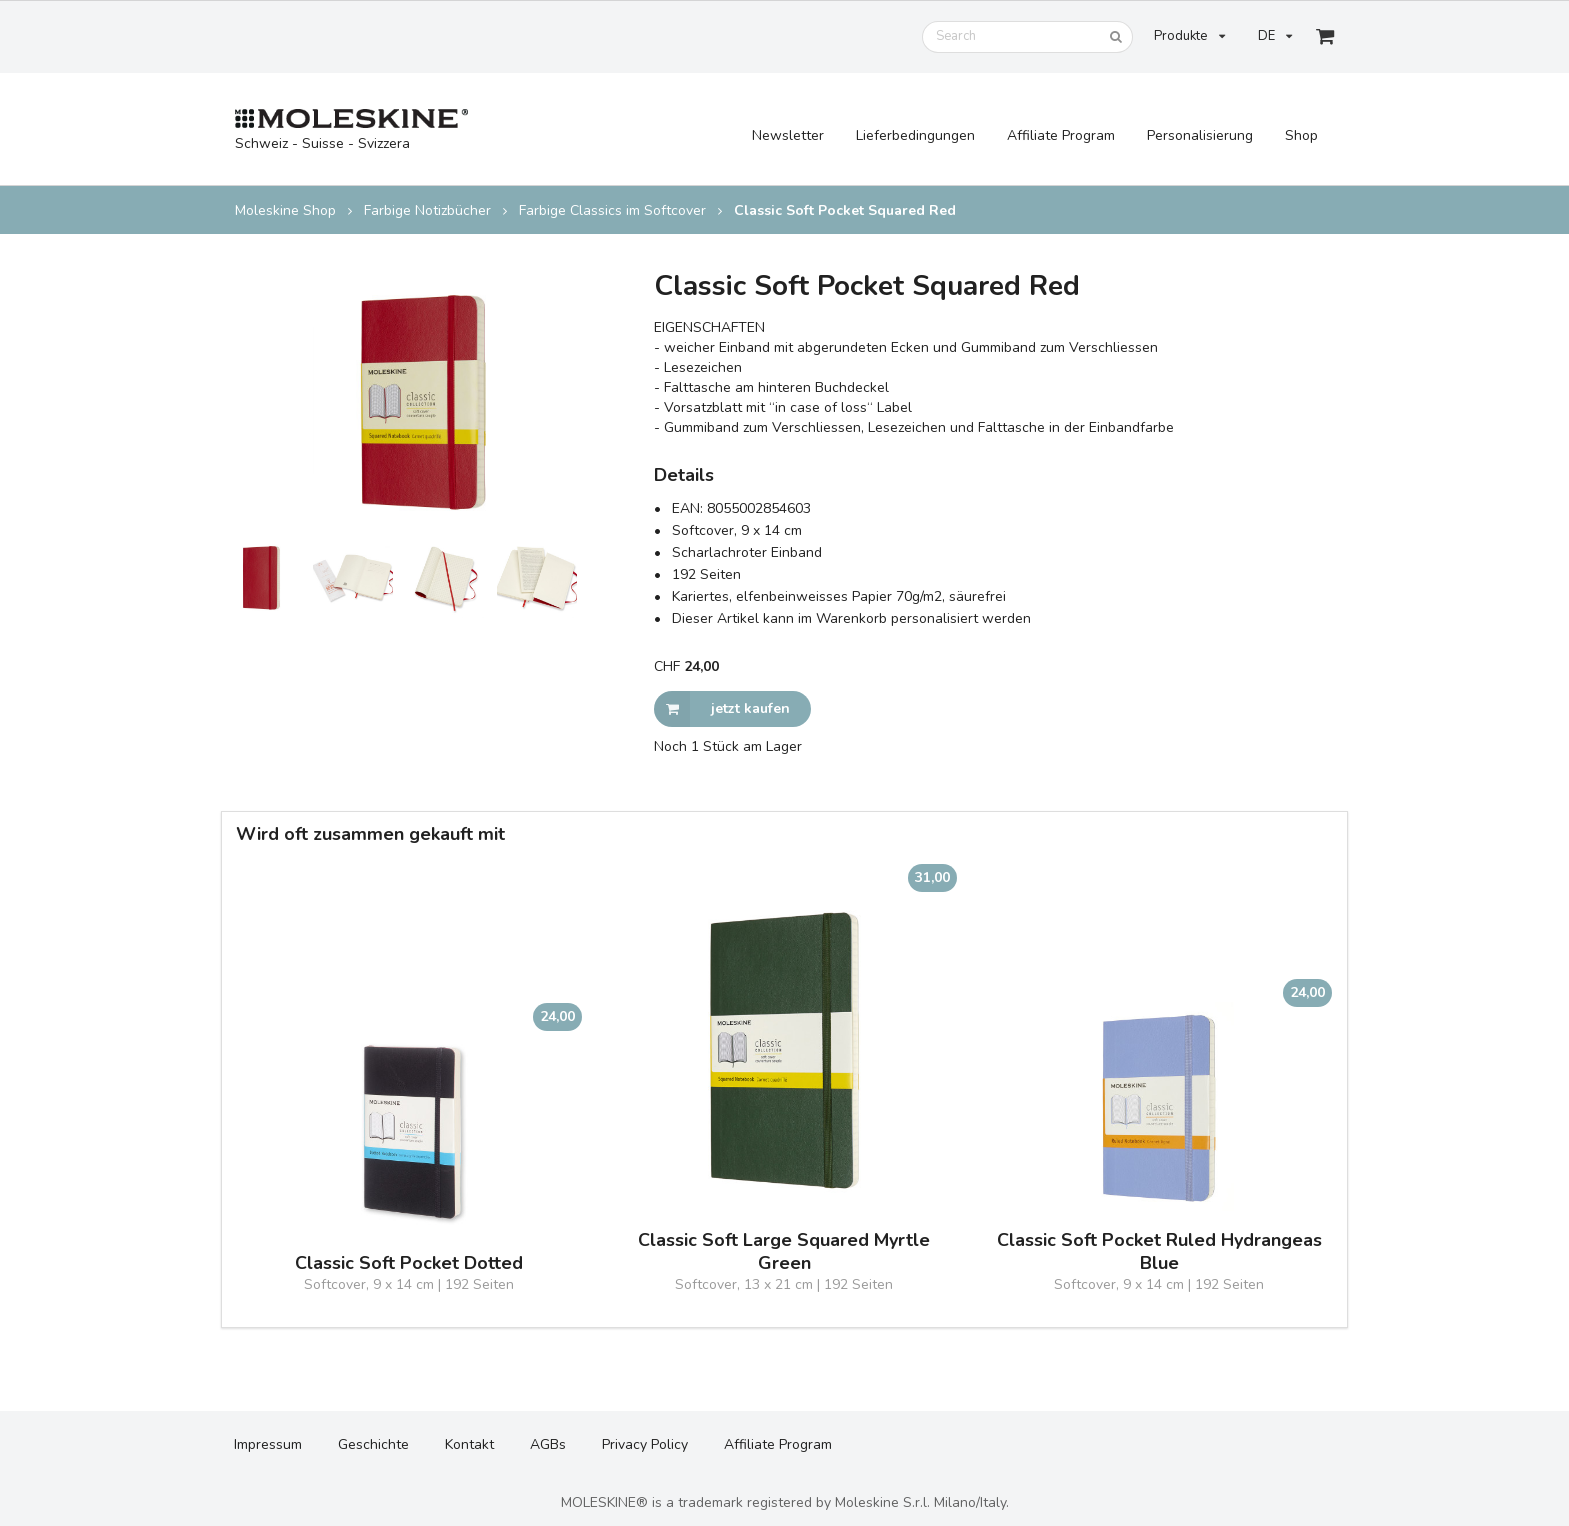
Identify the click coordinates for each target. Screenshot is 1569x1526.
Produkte (1189, 36)
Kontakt (469, 1444)
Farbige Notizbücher (427, 211)
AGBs (548, 1444)
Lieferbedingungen (915, 135)
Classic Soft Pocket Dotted (409, 1263)
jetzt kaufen (722, 709)
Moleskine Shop (285, 211)
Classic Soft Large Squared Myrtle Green (784, 1252)
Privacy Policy (645, 1444)
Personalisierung (1200, 135)
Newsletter (788, 135)
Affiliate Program (1061, 135)
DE (1275, 36)
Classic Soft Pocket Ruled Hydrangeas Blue (1159, 1252)
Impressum (268, 1444)
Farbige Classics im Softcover (612, 211)
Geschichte (373, 1444)
